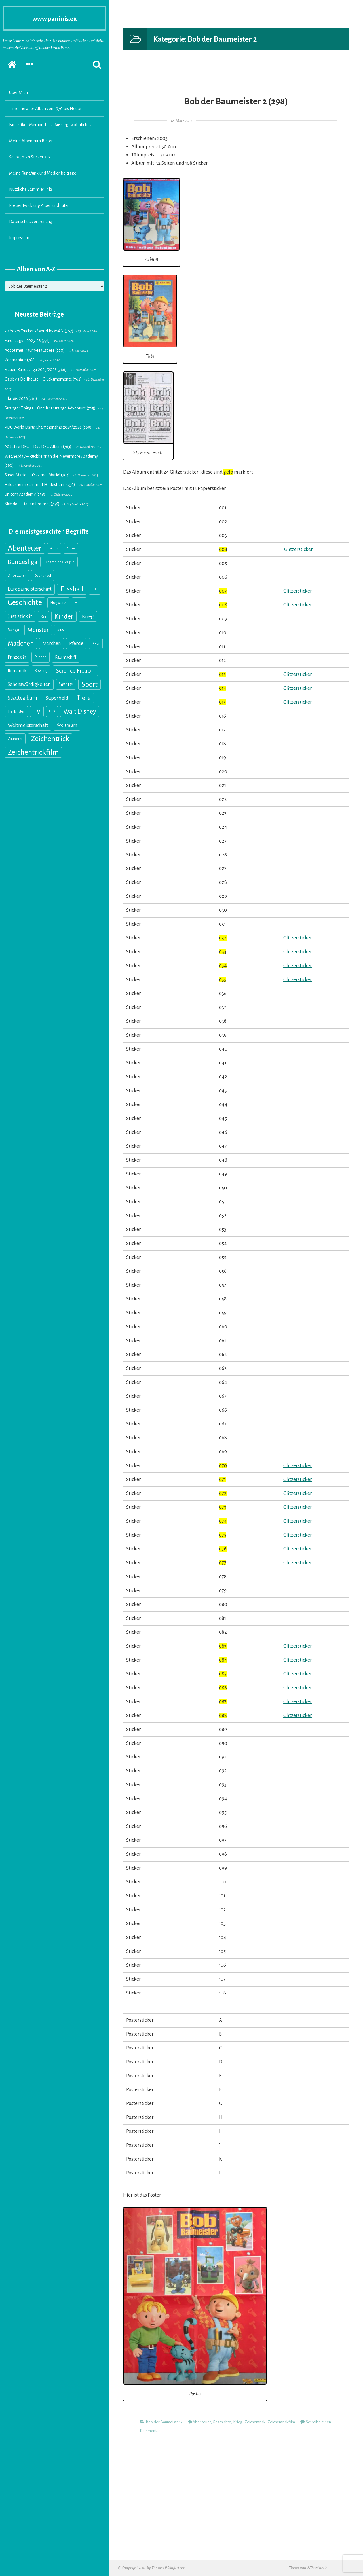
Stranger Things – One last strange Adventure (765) (50, 408)
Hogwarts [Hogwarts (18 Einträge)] (58, 602)
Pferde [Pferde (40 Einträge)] (76, 643)
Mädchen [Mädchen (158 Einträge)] (21, 643)
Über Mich (18, 92)
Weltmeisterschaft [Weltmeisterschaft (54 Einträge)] (28, 725)
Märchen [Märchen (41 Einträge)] (51, 643)
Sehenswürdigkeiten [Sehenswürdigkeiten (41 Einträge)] (29, 684)
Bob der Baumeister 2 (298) (236, 100)
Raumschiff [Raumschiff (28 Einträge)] (65, 657)
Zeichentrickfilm (281, 2422)
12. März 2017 (181, 120)
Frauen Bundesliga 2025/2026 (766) (36, 369)
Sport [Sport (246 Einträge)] (89, 684)
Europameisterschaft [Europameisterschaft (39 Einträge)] (30, 589)
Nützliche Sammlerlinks (31, 189)
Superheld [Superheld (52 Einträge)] (57, 698)
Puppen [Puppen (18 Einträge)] (41, 657)
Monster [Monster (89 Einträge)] (38, 630)
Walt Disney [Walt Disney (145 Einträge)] (79, 711)
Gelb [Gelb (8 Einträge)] (94, 589)
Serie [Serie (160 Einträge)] (66, 684)
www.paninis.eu (54, 18)
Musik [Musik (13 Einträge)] (61, 630)
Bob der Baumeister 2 (164, 2422)
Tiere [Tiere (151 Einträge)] (84, 697)
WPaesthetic (317, 2568)
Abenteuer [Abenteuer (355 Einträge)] (25, 548)
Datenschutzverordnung (30, 221)
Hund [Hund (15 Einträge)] (79, 603)
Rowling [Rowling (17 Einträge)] (41, 671)
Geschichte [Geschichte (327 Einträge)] (25, 603)
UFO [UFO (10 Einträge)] (52, 711)
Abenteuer (202, 2422)
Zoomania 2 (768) (20, 360)
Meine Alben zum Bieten (31, 141)
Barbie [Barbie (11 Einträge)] (71, 548)
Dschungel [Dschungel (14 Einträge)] (42, 576)
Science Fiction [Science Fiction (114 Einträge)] (75, 670)
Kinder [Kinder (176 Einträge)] (63, 616)
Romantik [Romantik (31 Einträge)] (17, 670)
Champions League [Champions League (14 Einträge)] (60, 562)
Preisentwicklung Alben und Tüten (39, 205)
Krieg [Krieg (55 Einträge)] (88, 616)
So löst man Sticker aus (29, 157)
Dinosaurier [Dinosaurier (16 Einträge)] (17, 576)
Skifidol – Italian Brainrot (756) (32, 504)
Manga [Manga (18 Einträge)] (13, 630)
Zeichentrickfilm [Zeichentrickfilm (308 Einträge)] (33, 752)
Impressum (19, 237)
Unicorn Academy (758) (25, 494)
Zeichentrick (254, 2422)
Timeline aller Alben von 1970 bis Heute (45, 108)
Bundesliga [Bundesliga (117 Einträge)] (22, 562)
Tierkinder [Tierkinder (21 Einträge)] (16, 711)
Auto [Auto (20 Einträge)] (54, 548)
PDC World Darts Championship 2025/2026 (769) (48, 427)
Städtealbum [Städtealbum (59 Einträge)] (22, 698)
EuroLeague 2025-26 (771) (27, 340)
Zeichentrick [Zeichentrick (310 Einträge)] (50, 739)
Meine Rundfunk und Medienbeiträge (42, 173)
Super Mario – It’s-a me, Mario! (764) (37, 475)
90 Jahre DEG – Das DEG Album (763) (38, 446)
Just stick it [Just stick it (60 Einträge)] (20, 616)
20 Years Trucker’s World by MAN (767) (39, 331)
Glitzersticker (298, 549)
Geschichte (222, 2422)
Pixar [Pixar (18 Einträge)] (96, 643)
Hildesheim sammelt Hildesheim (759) (40, 484)
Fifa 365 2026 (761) (21, 398)
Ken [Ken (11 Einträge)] (43, 616)
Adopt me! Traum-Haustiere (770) (35, 350)
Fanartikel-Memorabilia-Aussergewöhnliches (50, 124)
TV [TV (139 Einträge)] (37, 711)
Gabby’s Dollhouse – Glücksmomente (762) (43, 379)
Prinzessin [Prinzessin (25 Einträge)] (17, 657)
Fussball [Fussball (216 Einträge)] (71, 589)
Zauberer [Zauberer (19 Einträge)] (15, 739)
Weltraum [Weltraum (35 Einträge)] (67, 725)
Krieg (237, 2422)
